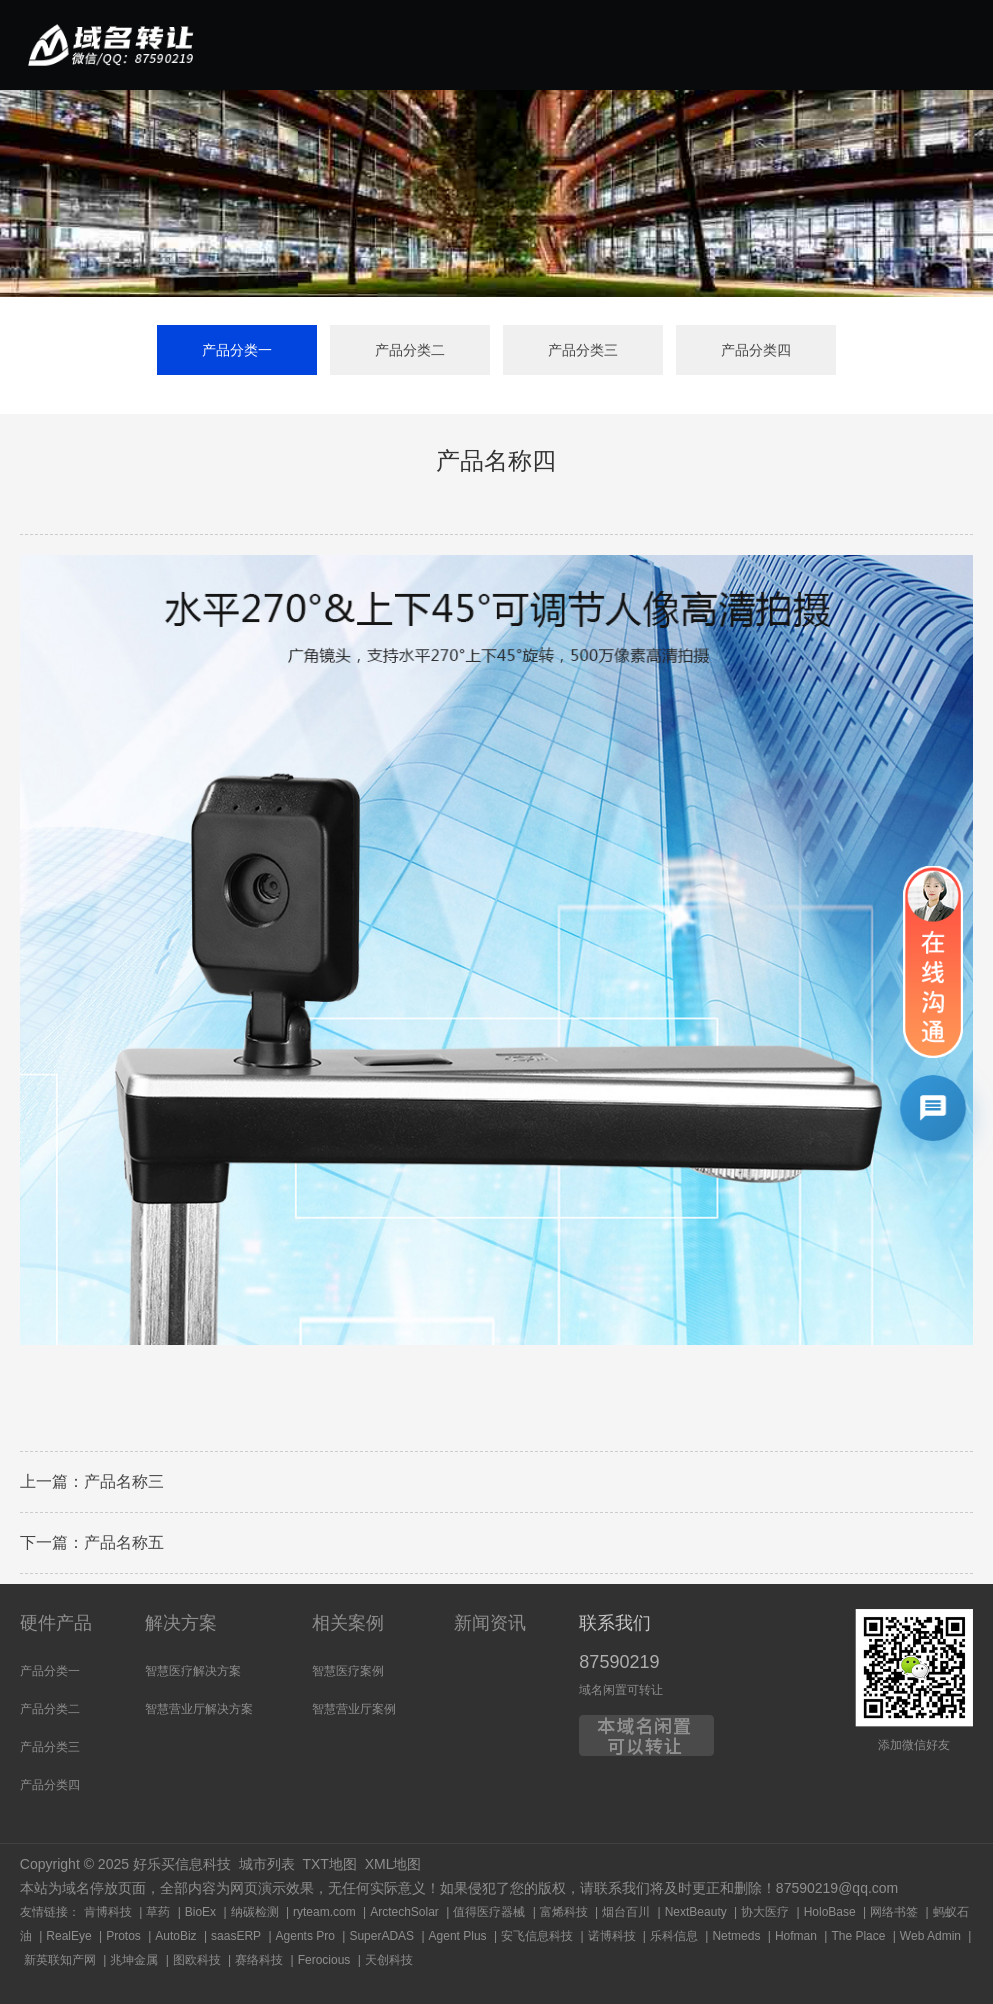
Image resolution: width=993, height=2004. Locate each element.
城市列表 (267, 1864)
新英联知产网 (60, 1960)
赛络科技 (259, 1960)
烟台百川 (626, 1912)
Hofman (796, 1936)
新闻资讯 (490, 1623)
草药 (158, 1912)
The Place (858, 1936)
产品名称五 (124, 1549)
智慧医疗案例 (348, 1671)
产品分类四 (756, 352)
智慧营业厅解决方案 (199, 1709)
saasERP (236, 1936)
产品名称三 (124, 1488)
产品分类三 (583, 352)
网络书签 (894, 1912)
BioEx (200, 1912)
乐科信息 (674, 1936)
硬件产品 (56, 1623)
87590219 (619, 1662)
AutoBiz (175, 1936)
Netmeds (736, 1936)
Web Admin (930, 1936)
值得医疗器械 (489, 1912)
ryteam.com (324, 1912)
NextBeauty (696, 1912)
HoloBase (830, 1912)
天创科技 (389, 1960)
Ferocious (324, 1960)
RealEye (68, 1936)
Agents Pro (305, 1936)
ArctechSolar (404, 1912)
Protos (123, 1936)
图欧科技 (197, 1960)
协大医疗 (765, 1912)
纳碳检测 (255, 1912)
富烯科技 (564, 1912)
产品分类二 (410, 352)
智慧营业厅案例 (354, 1709)
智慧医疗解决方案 (193, 1671)
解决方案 (181, 1623)
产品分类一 (237, 352)
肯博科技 (108, 1912)
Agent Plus (458, 1936)
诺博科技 (612, 1936)
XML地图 (393, 1864)
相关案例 (348, 1623)
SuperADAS (381, 1936)
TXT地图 (329, 1864)
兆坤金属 (134, 1960)
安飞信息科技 (537, 1936)
